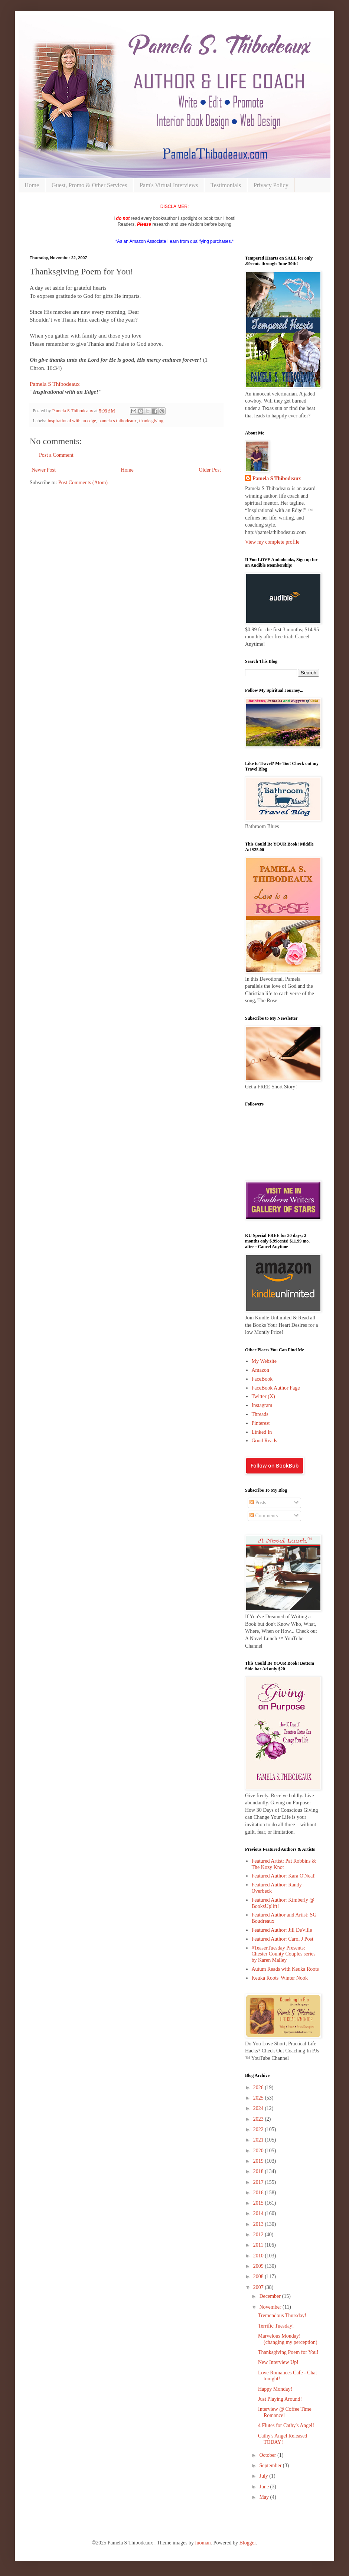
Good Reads (264, 1440)
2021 (259, 2140)
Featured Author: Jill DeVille (282, 1930)
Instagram (262, 1405)
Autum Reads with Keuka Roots (285, 1969)
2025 (259, 2098)
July (264, 2476)
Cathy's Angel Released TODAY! (282, 2439)
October (268, 2455)
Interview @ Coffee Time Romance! (285, 2412)
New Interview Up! (278, 2362)
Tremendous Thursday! (282, 2315)
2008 (259, 2276)
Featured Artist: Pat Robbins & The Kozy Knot (284, 1864)
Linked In (262, 1432)
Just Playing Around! (280, 2399)
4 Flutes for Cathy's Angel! (286, 2425)
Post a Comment (56, 455)
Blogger (247, 2543)
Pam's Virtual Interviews (169, 185)
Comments (263, 1515)
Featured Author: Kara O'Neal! (284, 1876)
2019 (259, 2161)
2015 (259, 2203)
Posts (257, 1502)
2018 (259, 2171)
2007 (259, 2287)
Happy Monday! (275, 2389)
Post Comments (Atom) (83, 482)
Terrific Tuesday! (276, 2326)
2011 (259, 2245)
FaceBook (262, 1379)
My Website (264, 1361)
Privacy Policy (271, 185)
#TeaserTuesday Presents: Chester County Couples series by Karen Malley (284, 1954)
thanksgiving (151, 420)
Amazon (260, 1370)
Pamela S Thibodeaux (55, 384)
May (264, 2497)
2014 (259, 2213)
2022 (259, 2129)
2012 (259, 2234)
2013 (259, 2224)
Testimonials (226, 185)
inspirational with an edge (72, 420)
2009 (259, 2266)
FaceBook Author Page (276, 1388)
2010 (259, 2256)
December (270, 2296)
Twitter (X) (263, 1396)
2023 (259, 2119)
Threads (260, 1414)
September (271, 2465)
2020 (259, 2150)
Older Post (210, 470)
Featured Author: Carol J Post (282, 1939)
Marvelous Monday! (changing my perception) (287, 2339)
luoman (203, 2543)
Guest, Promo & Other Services (89, 185)
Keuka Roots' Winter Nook (280, 1978)
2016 (259, 2192)
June (264, 2486)
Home (32, 185)
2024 (259, 2108)
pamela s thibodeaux (117, 420)
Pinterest (261, 1423)
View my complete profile (272, 542)
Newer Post (44, 470)
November (271, 2307)
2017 (259, 2182)
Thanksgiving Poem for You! (288, 2352)
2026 (259, 2087)
